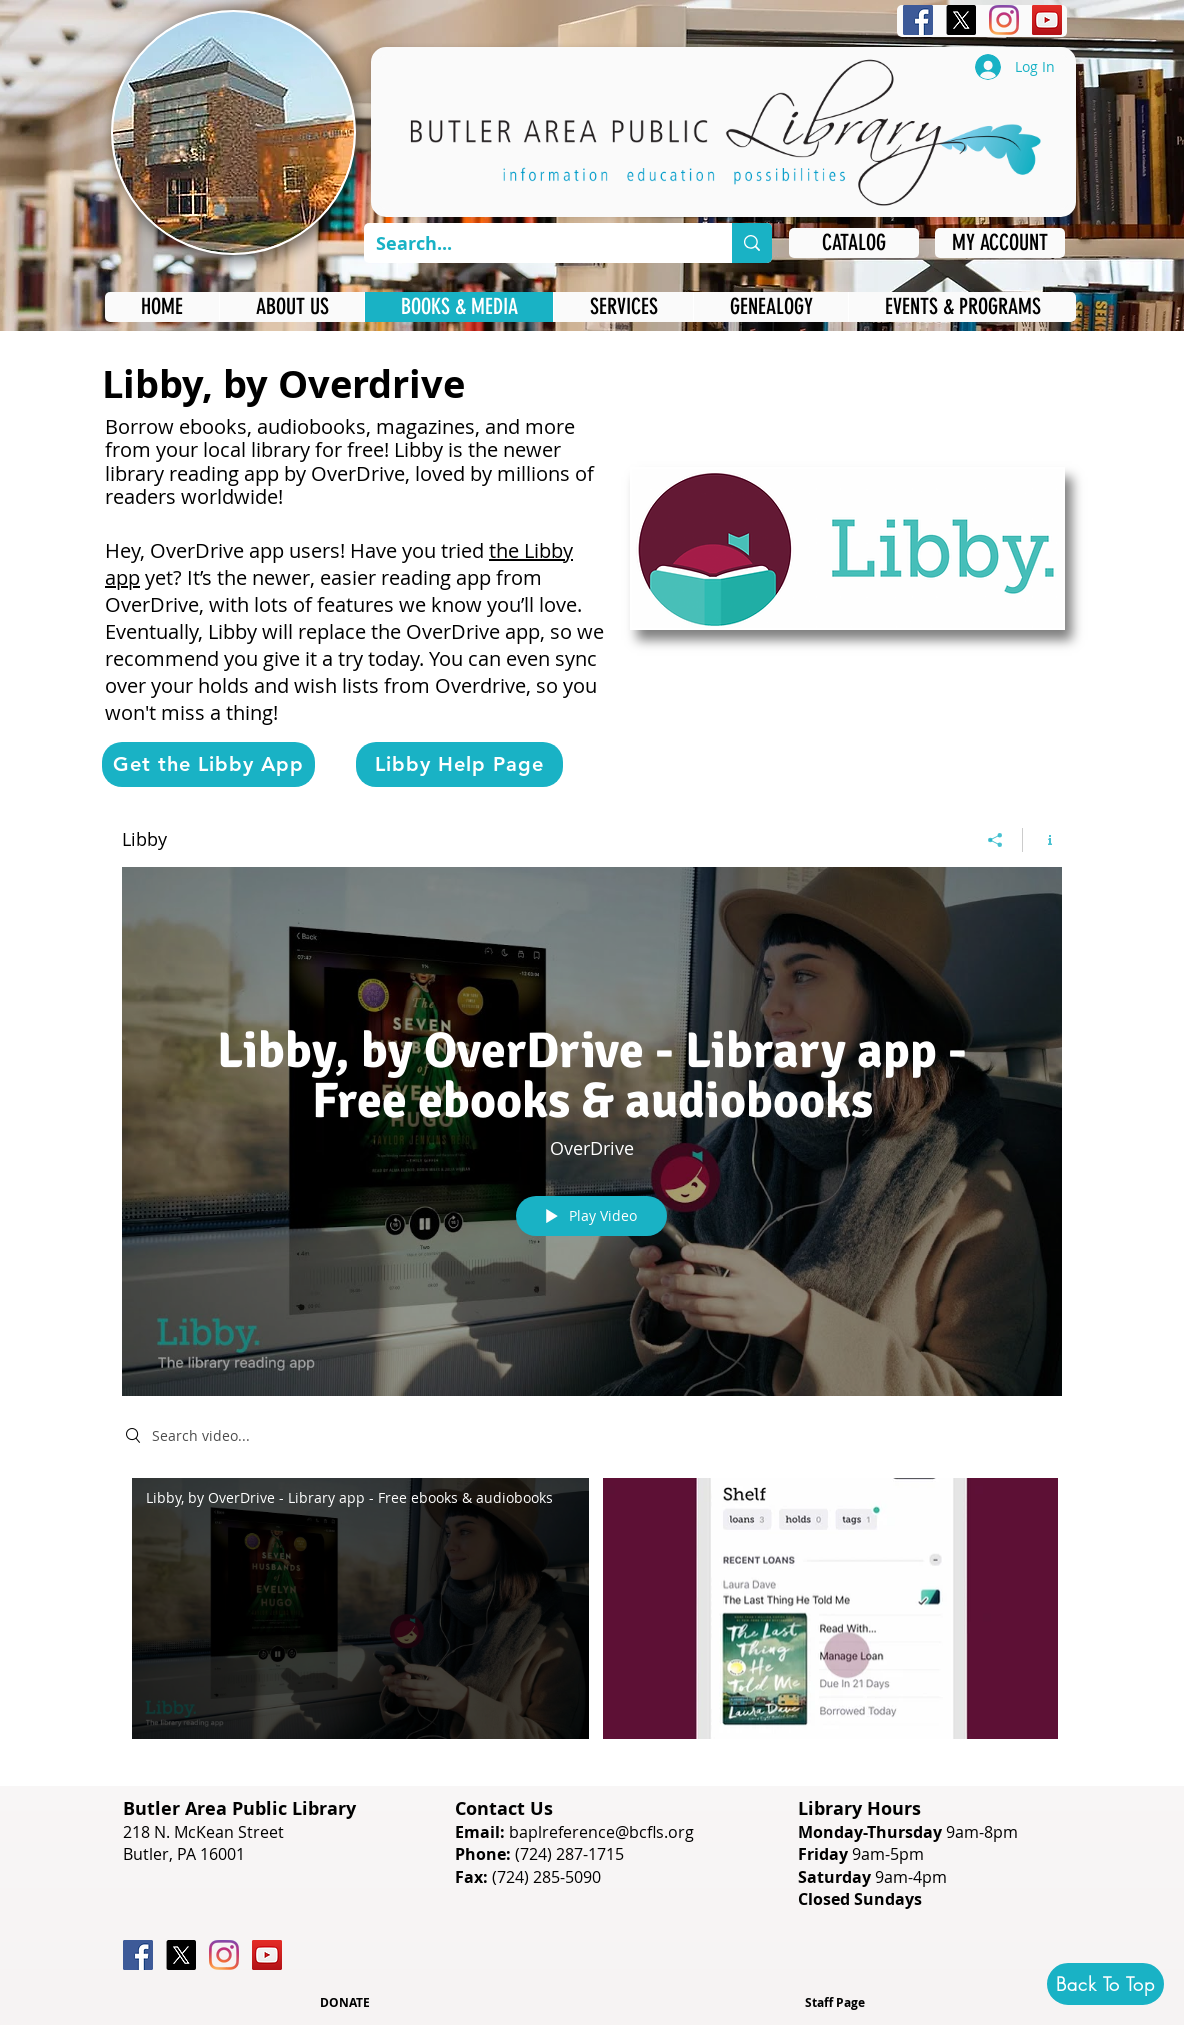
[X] (961, 20)
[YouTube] (1047, 20)
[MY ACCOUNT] (1000, 243)
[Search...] (533, 243)
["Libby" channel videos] (592, 1613)
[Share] (995, 839)
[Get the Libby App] (208, 764)
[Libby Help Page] (459, 764)
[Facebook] (918, 20)
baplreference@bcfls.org (601, 1832)
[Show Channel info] (1042, 839)
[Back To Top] (1105, 1984)
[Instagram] (1004, 20)
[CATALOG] (854, 243)
